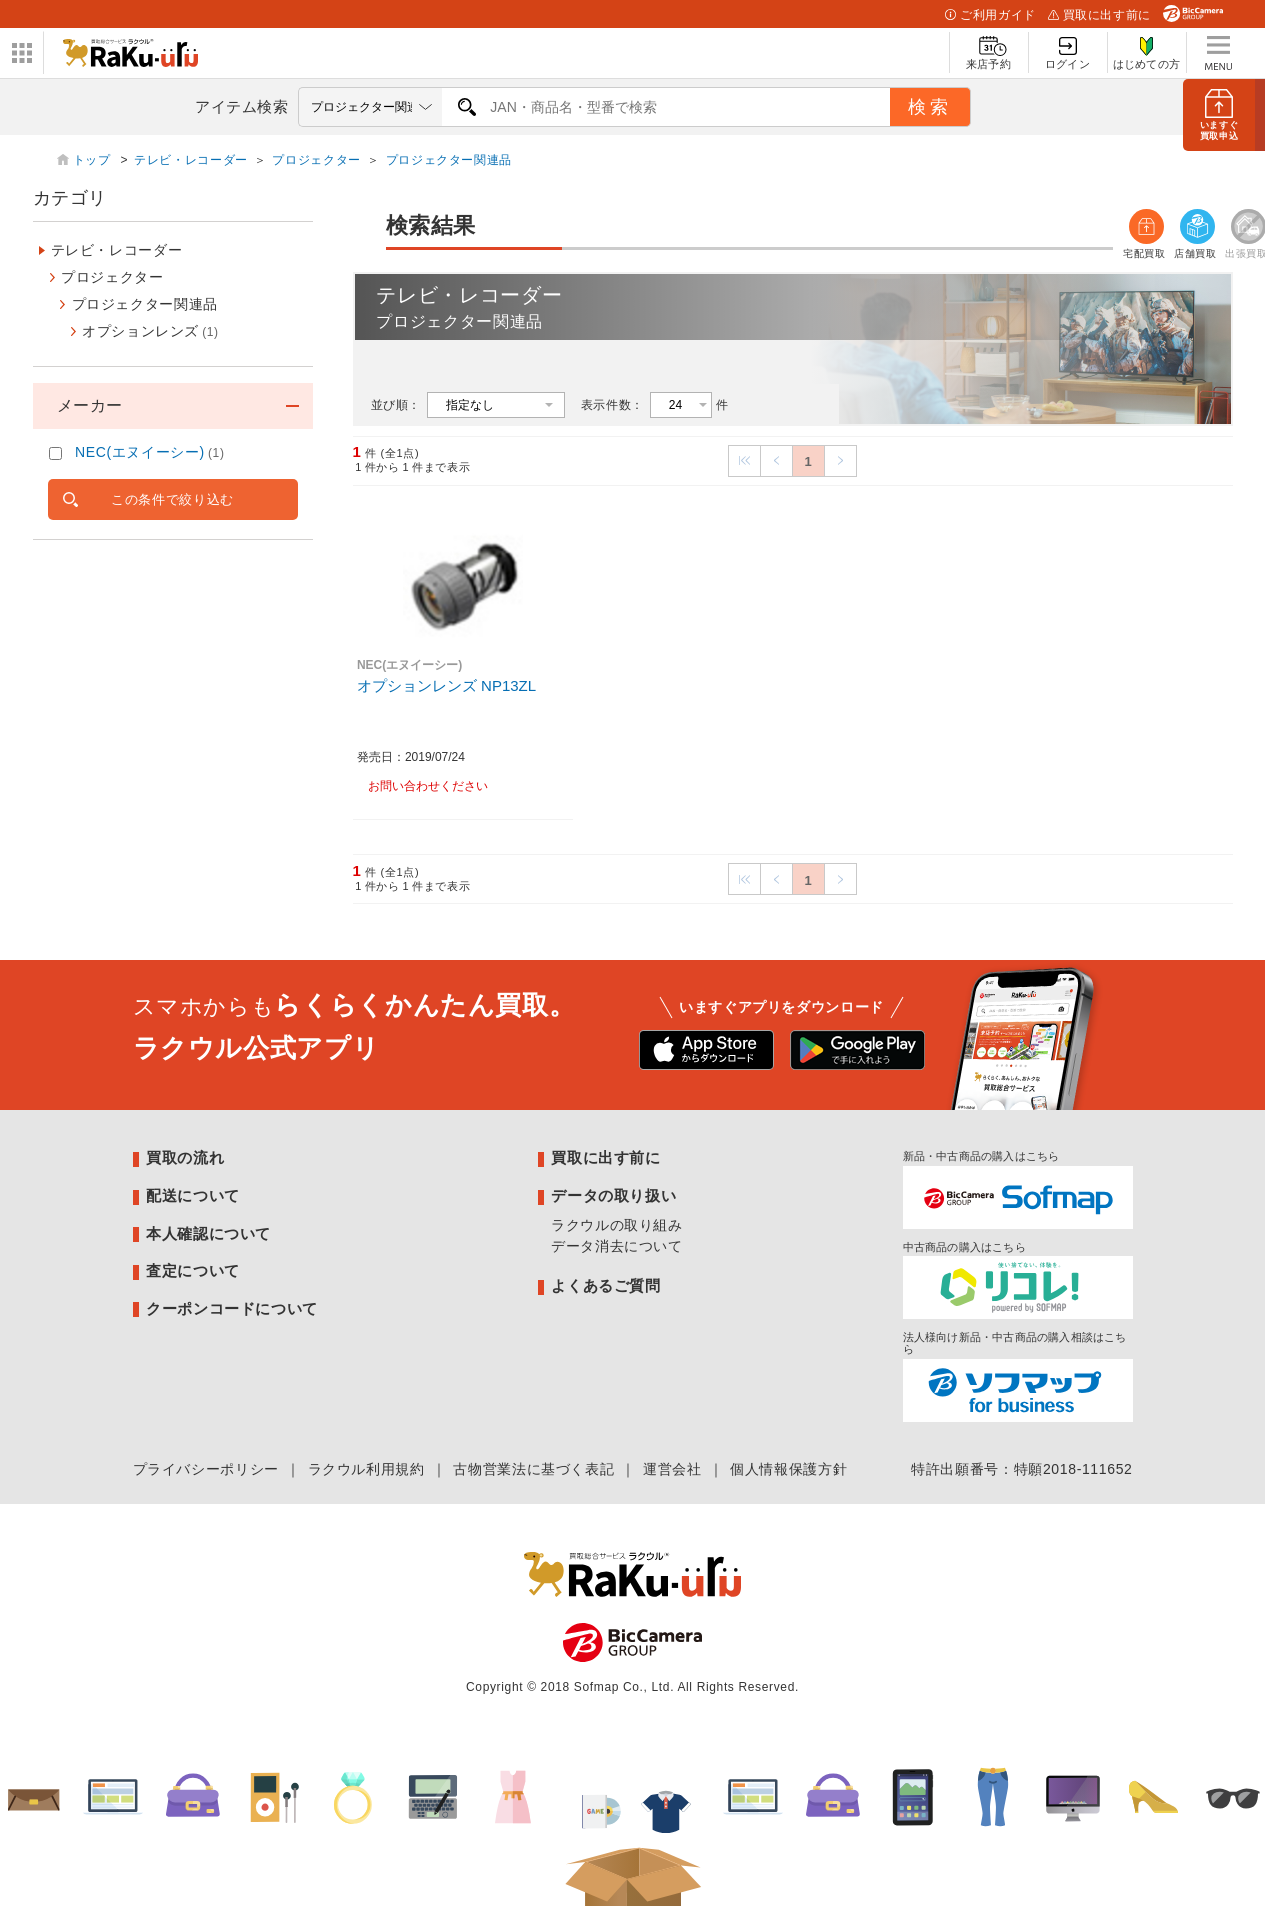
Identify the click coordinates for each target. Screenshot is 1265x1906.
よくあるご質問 (605, 1285)
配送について (193, 1195)
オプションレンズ (150, 331)
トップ (94, 160)
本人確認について (208, 1233)
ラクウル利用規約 (366, 1469)
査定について (193, 1270)
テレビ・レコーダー (191, 160)
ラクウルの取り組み (617, 1225)
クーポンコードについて (232, 1308)
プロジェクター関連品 (449, 160)
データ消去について (617, 1246)
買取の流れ (185, 1157)
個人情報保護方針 (788, 1469)
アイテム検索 (242, 106)
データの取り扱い (613, 1195)
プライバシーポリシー (206, 1469)
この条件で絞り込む (172, 499)
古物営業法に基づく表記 (533, 1469)
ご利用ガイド (990, 15)
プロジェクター (316, 160)
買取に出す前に (1099, 15)
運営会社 (672, 1469)
